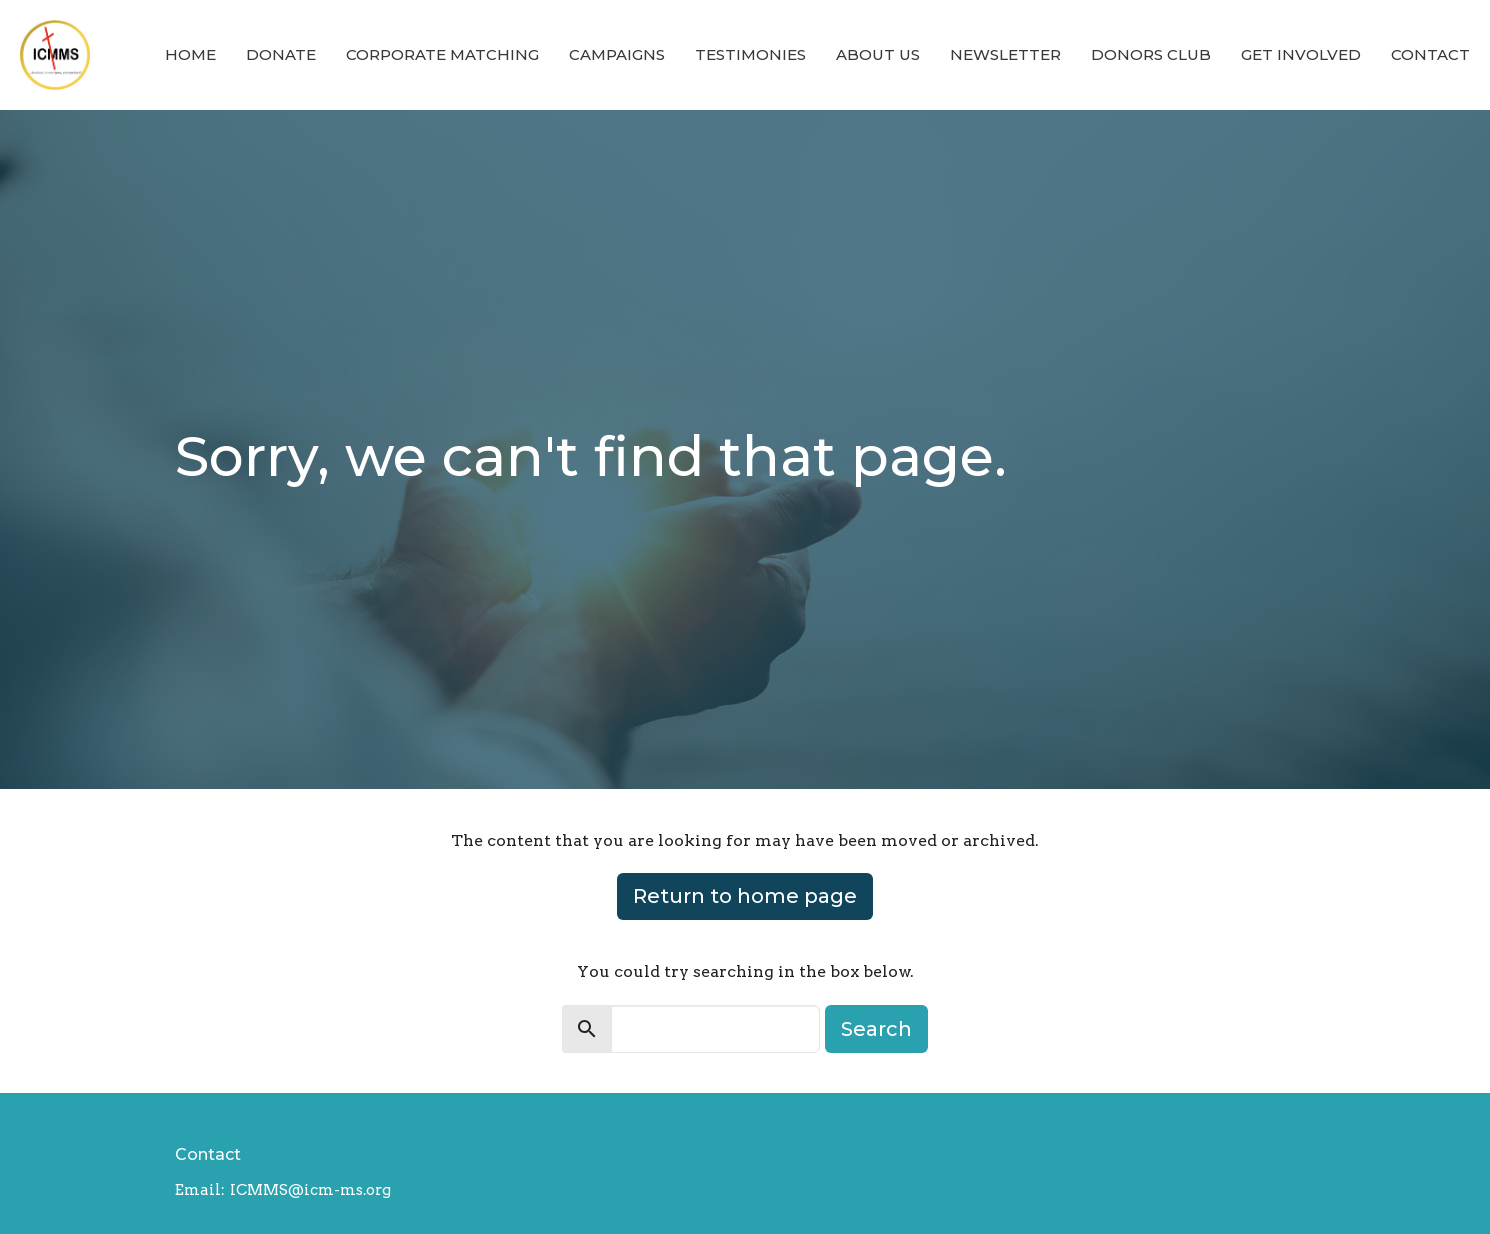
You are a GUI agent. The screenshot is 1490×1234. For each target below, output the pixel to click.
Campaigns (617, 54)
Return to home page (745, 896)
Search (876, 1029)
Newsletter (1005, 54)
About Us (878, 54)
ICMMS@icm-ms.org (310, 1190)
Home (190, 54)
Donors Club (1151, 54)
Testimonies (750, 54)
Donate (281, 54)
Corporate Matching (442, 54)
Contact (1430, 54)
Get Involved (1301, 54)
